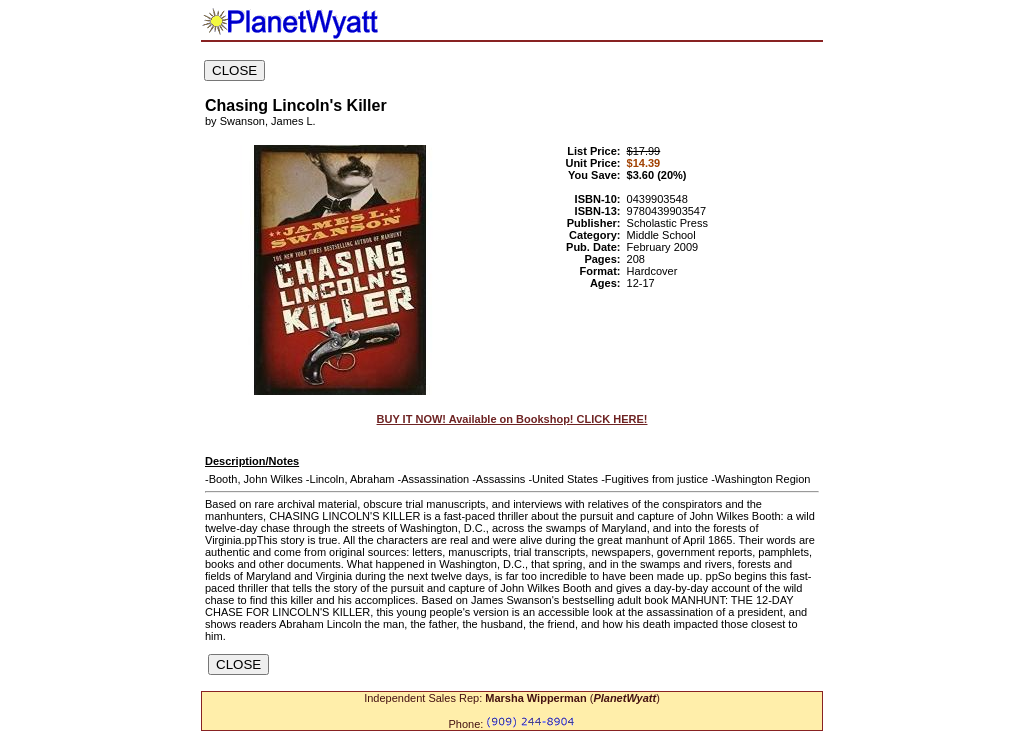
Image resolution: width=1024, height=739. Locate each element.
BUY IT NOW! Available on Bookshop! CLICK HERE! (512, 419)
